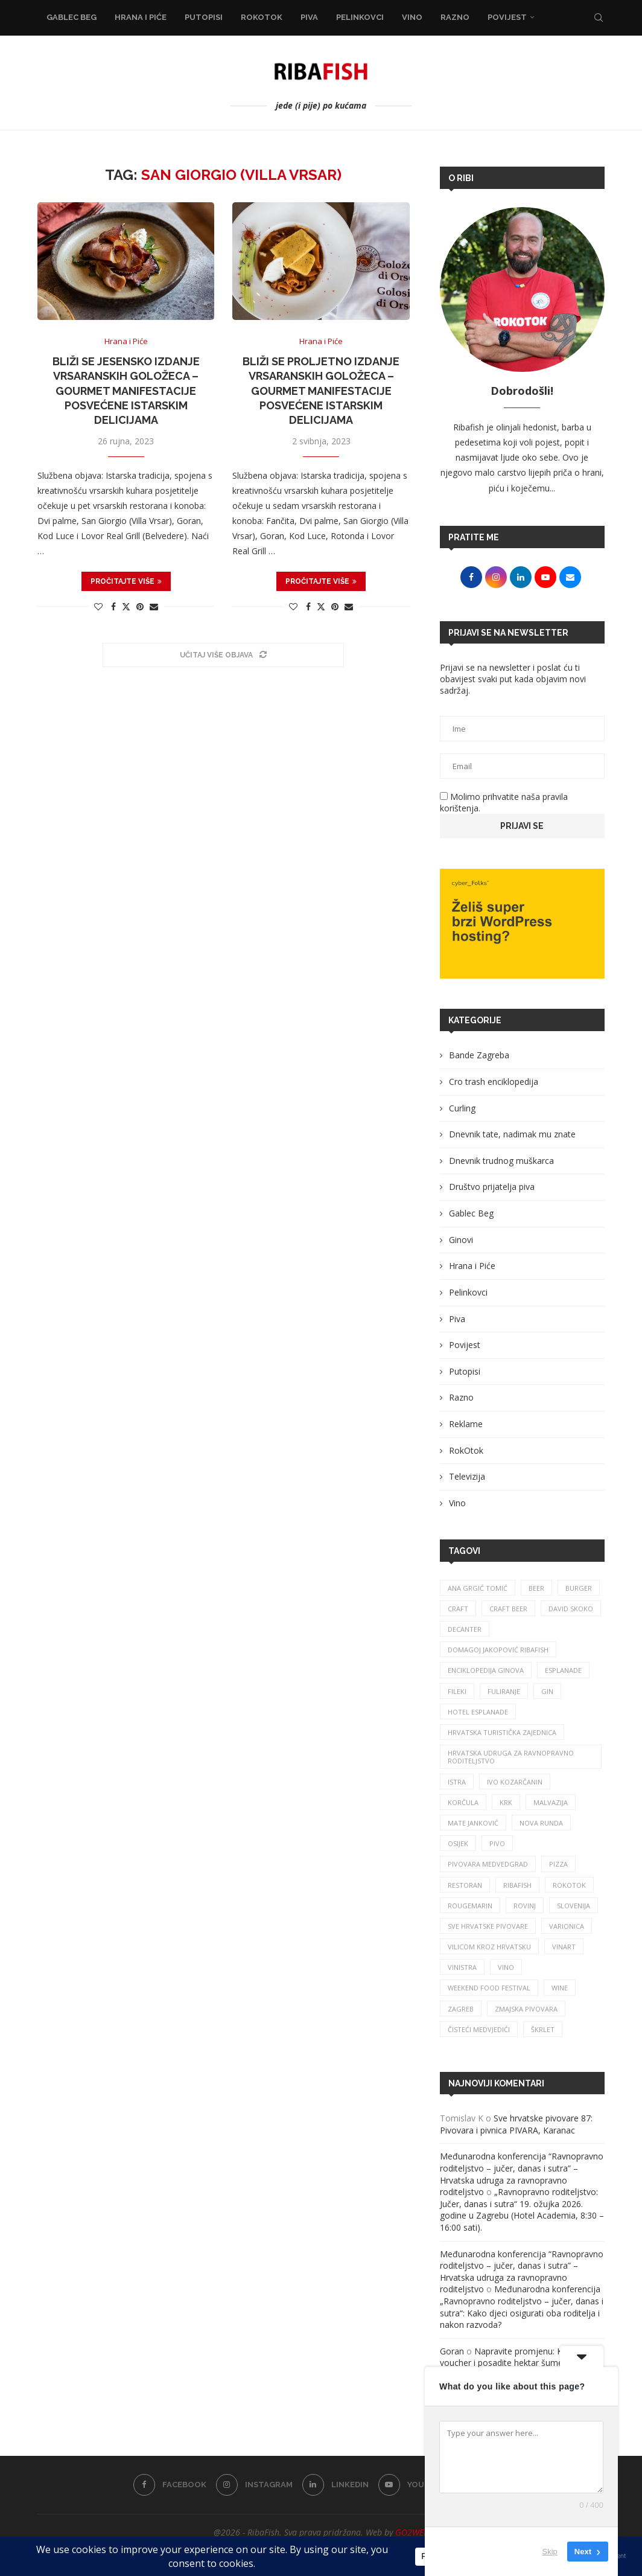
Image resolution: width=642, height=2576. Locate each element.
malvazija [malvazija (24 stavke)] (550, 1802)
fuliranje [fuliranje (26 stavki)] (504, 1691)
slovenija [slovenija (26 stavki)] (573, 1905)
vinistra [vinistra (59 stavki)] (462, 1967)
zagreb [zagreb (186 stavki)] (461, 2008)
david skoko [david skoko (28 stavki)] (570, 1608)
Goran (452, 2351)
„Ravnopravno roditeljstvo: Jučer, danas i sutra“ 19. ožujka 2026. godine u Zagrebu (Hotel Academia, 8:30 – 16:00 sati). (522, 2209)
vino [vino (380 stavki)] (506, 1967)
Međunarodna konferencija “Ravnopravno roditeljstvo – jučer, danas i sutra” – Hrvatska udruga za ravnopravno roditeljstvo (521, 2173)
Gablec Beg (71, 17)
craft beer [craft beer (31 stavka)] (508, 1608)
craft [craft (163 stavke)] (458, 1608)
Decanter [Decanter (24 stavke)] (465, 1629)
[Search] (599, 17)
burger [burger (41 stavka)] (578, 1588)
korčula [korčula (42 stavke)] (463, 1802)
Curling (462, 1108)
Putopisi (204, 17)
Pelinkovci (360, 17)
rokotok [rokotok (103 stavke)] (569, 1885)
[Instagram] (254, 2485)
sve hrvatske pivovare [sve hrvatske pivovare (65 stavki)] (488, 1926)
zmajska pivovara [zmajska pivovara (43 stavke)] (526, 2008)
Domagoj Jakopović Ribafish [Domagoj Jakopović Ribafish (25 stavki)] (498, 1649)
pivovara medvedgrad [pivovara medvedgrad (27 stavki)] (488, 1863)
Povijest (507, 17)
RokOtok (261, 17)
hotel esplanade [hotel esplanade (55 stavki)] (478, 1711)
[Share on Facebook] (113, 606)
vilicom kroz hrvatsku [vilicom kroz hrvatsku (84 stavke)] (489, 1946)
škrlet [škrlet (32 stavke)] (543, 2029)
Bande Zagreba (479, 1055)
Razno (454, 17)
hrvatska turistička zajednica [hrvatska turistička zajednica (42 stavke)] (502, 1732)
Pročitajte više (126, 581)
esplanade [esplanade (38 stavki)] (563, 1670)
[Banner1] (522, 924)
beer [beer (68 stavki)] (536, 1588)
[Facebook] (169, 2485)
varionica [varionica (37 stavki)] (566, 1926)
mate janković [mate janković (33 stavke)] (473, 1822)
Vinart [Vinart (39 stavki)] (564, 1946)
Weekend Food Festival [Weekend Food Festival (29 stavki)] (489, 1987)
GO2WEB (411, 2532)
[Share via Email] (154, 606)
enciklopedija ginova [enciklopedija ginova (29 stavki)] (486, 1670)
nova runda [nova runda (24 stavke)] (541, 1822)
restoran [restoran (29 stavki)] (465, 1885)
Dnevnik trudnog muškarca (501, 1160)
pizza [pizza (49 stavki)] (558, 1863)
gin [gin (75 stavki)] (547, 1691)
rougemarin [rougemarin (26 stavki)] (470, 1905)
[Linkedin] (335, 2485)
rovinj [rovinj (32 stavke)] (524, 1905)
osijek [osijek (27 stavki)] (458, 1843)
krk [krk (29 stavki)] (506, 1802)
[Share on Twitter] (126, 606)
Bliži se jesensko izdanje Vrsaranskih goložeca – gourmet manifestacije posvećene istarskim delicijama (126, 390)
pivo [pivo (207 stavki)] (497, 1843)
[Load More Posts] (223, 655)
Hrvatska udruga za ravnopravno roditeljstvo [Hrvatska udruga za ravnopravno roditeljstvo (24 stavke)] (511, 1756)
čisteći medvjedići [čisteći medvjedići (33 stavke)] (479, 2029)
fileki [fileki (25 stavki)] (457, 1691)
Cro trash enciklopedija (493, 1081)
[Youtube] (412, 2485)
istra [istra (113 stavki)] (457, 1781)
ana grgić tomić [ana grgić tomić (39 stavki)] (477, 1588)
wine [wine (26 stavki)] (559, 1987)
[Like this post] (98, 606)
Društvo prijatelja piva (492, 1186)
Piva (309, 17)
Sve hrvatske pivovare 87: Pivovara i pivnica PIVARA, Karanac (516, 2124)
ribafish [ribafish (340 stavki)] (517, 1885)
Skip (550, 2551)
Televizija (467, 1476)
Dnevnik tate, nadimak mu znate (512, 1134)
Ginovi (461, 1239)
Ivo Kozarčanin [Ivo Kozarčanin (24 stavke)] (514, 1781)
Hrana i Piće (141, 17)
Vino (412, 17)
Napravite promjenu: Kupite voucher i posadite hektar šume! (511, 2357)
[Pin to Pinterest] (140, 606)
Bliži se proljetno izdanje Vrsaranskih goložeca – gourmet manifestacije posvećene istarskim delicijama (321, 390)
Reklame (466, 1424)
